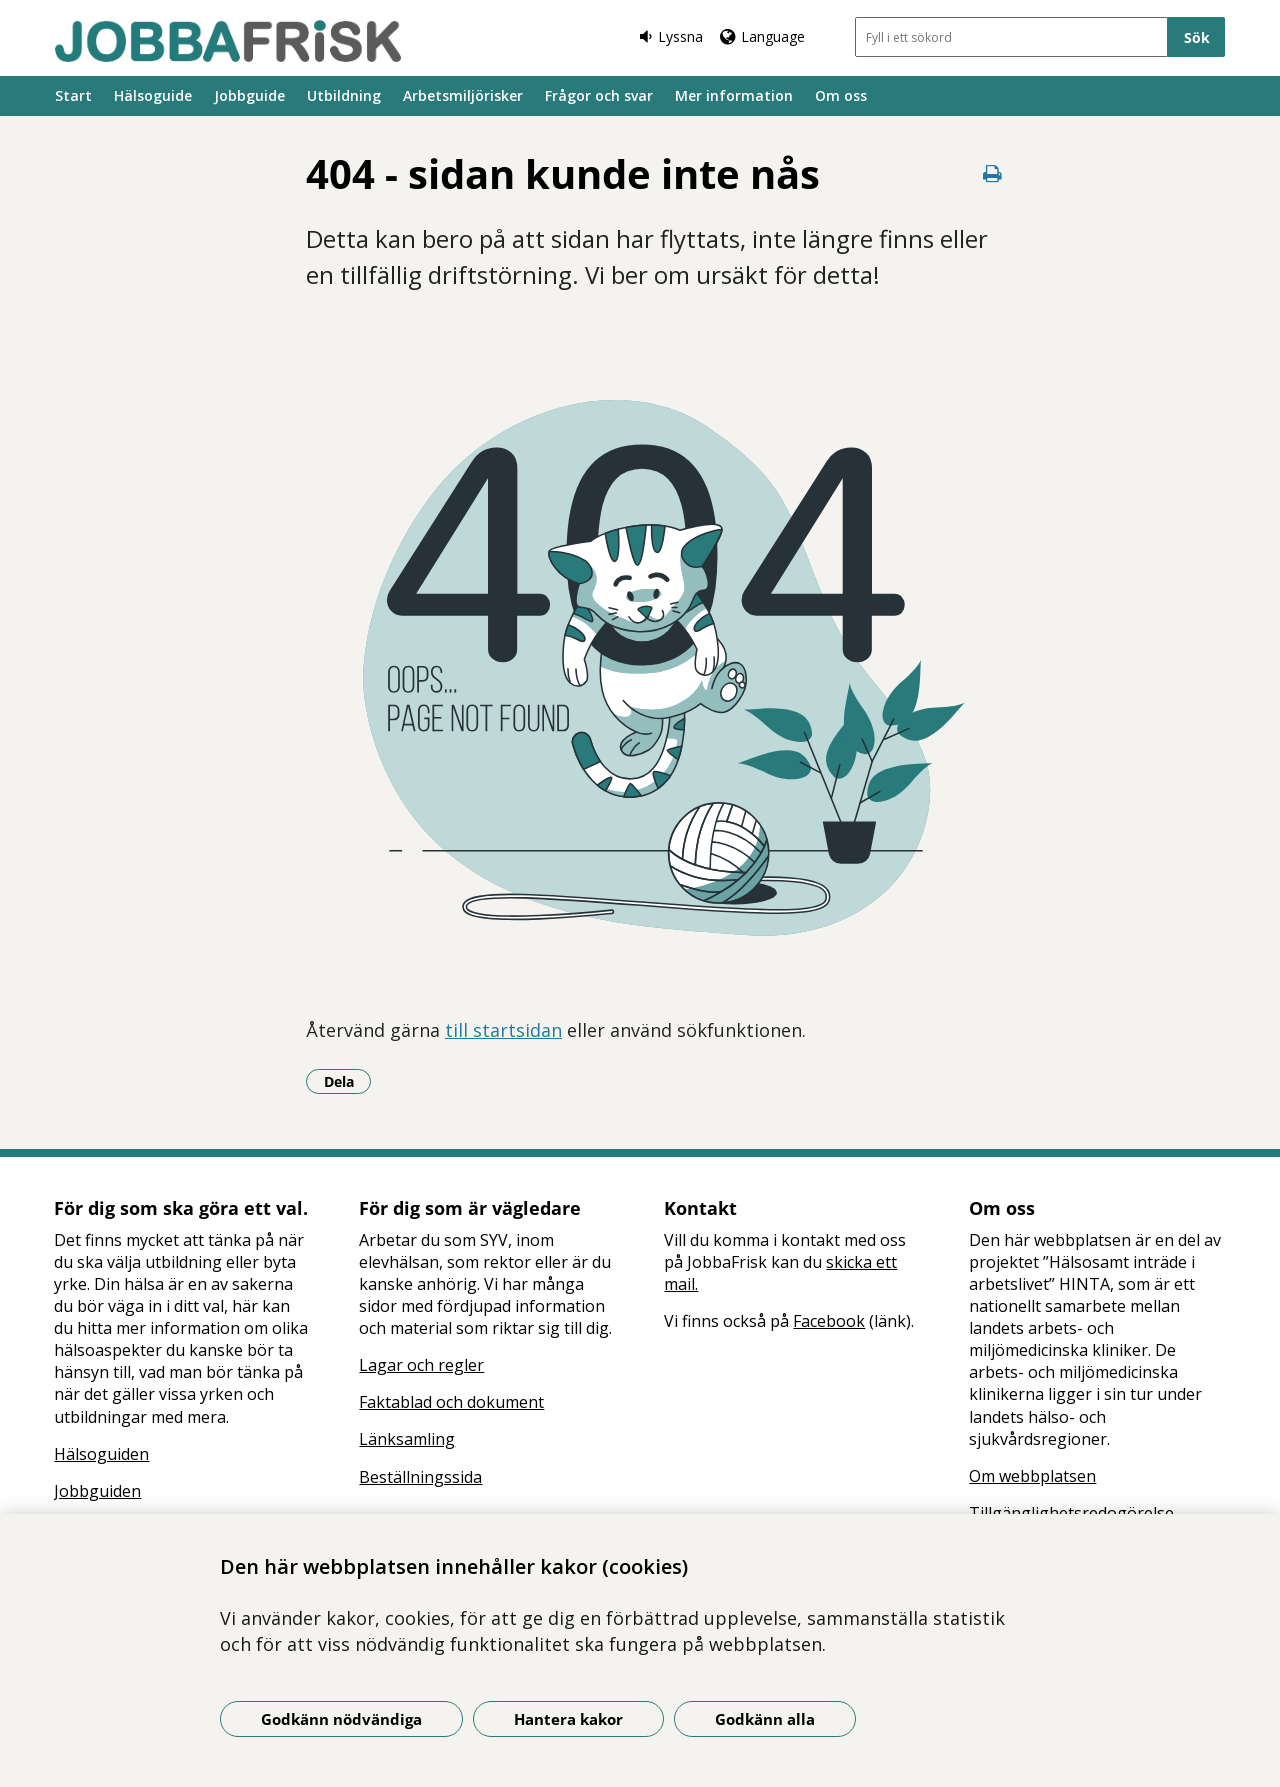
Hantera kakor (568, 1719)
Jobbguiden (97, 1491)
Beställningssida (420, 1477)
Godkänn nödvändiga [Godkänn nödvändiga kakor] (341, 1719)
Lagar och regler (421, 1365)
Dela (348, 1081)
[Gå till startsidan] (228, 41)
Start (73, 95)
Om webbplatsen (1032, 1476)
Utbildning (344, 95)
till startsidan (503, 1030)
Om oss (841, 95)
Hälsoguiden (101, 1454)
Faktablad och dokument (451, 1402)
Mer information (734, 95)
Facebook (829, 1321)
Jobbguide (249, 95)
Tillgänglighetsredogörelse (1071, 1513)
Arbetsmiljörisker (463, 95)
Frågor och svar (599, 95)
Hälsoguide (153, 95)
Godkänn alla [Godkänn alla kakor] (765, 1719)
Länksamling (407, 1439)
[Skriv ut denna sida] (992, 173)
